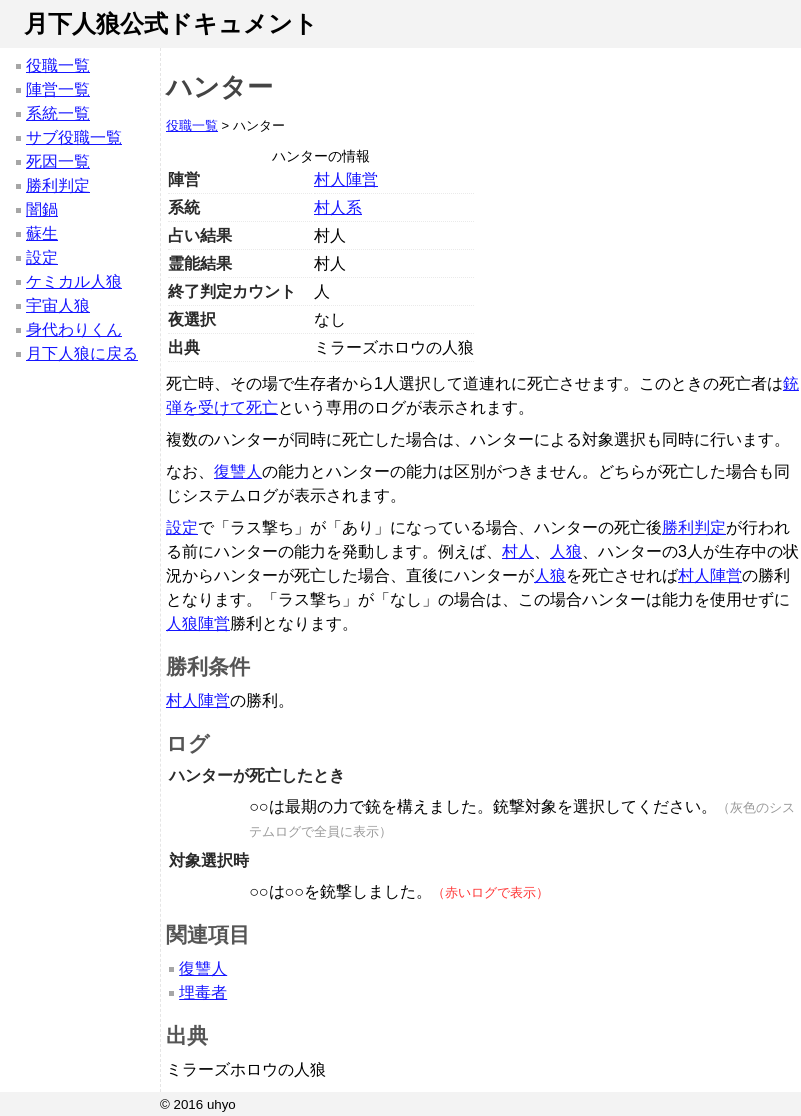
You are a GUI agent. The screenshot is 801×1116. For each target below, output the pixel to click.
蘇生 (42, 233)
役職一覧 (58, 65)
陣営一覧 (58, 89)
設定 (42, 257)
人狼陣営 (198, 623)
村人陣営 (346, 179)
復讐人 (238, 471)
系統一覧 (58, 113)
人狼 (566, 551)
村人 (518, 551)
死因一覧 (58, 161)
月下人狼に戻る (82, 353)
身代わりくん (74, 329)
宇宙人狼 (58, 305)
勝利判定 (58, 185)
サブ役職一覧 (74, 137)
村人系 (338, 207)
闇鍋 (42, 209)
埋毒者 (203, 992)
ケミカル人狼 (74, 281)
